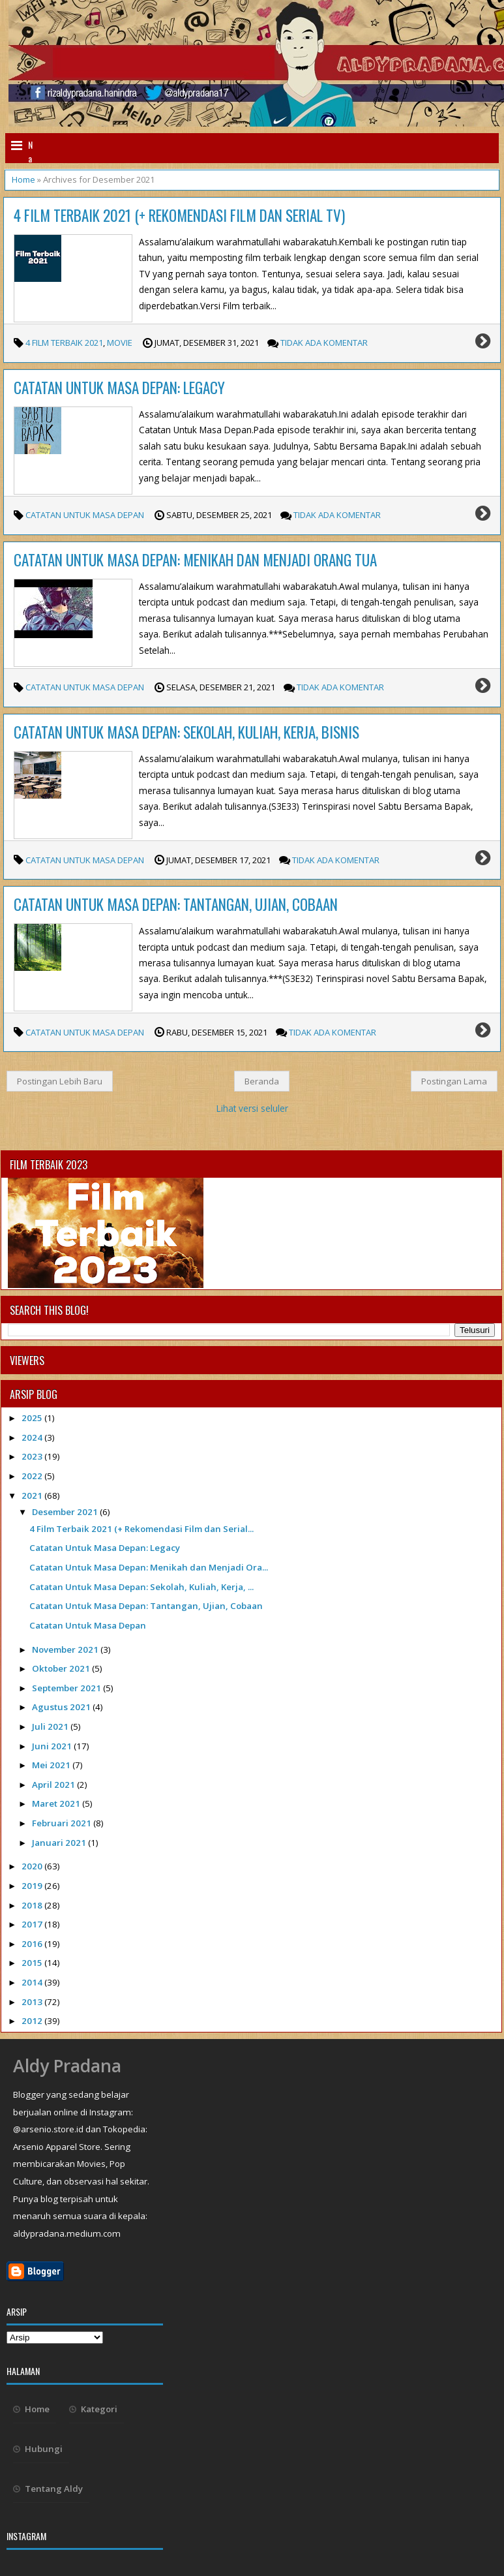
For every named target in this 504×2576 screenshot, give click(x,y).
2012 (33, 2021)
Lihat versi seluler (252, 1108)
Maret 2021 (57, 1803)
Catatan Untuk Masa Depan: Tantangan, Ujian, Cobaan (176, 904)
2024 (33, 1437)
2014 (33, 1982)
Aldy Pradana (67, 2066)
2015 (33, 1963)
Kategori (99, 2409)
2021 (33, 1495)
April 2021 (54, 1784)
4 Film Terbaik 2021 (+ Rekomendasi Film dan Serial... (141, 1529)
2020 (33, 1866)
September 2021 (67, 1688)
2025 (33, 1418)
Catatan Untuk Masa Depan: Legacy (119, 387)
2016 (33, 1944)
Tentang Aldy (54, 2488)
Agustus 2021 (62, 1707)
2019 (33, 1886)
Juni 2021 (53, 1746)
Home (23, 179)
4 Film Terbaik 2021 (64, 342)
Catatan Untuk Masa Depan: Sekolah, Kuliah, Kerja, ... (141, 1587)
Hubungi (44, 2449)
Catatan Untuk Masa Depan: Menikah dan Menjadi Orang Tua (195, 560)
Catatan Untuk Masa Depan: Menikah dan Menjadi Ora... (148, 1567)
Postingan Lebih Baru (59, 1081)
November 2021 (66, 1649)
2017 (33, 1924)
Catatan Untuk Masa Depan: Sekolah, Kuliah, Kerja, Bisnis (186, 732)
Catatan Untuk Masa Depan (84, 515)
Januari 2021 (60, 1842)
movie (119, 342)
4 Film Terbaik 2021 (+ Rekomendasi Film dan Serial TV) (179, 215)
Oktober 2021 (62, 1668)
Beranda (262, 1081)
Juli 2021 (51, 1726)
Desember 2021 (66, 1512)
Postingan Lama (454, 1081)
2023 (33, 1456)
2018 (33, 1905)
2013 (33, 2002)
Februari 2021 (62, 1823)
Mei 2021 (52, 1765)
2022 (33, 1476)
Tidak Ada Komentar (324, 342)
